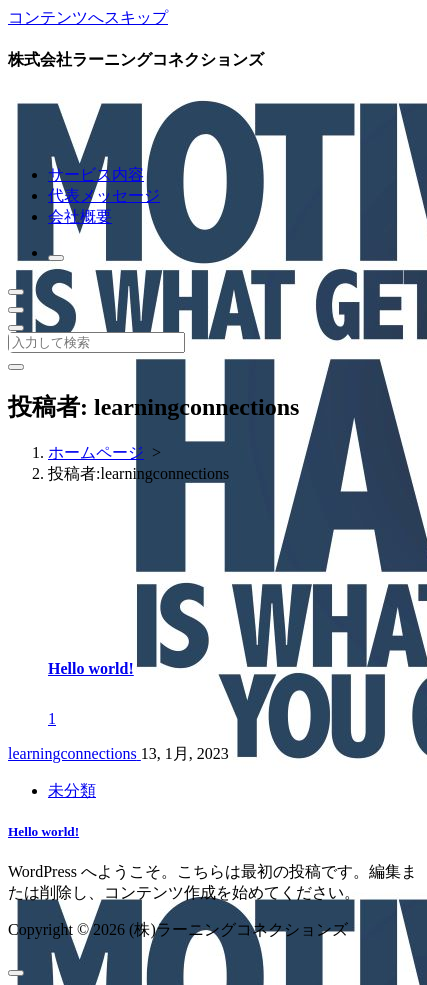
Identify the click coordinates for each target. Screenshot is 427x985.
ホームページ (96, 452)
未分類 (72, 790)
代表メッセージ (104, 195)
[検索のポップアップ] (56, 258)
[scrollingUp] (16, 973)
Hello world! (91, 668)
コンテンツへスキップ (88, 17)
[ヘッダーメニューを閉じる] (16, 310)
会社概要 (80, 216)
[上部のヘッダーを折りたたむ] (16, 328)
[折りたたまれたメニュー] (16, 292)
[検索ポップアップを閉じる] (16, 367)
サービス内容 (96, 174)
